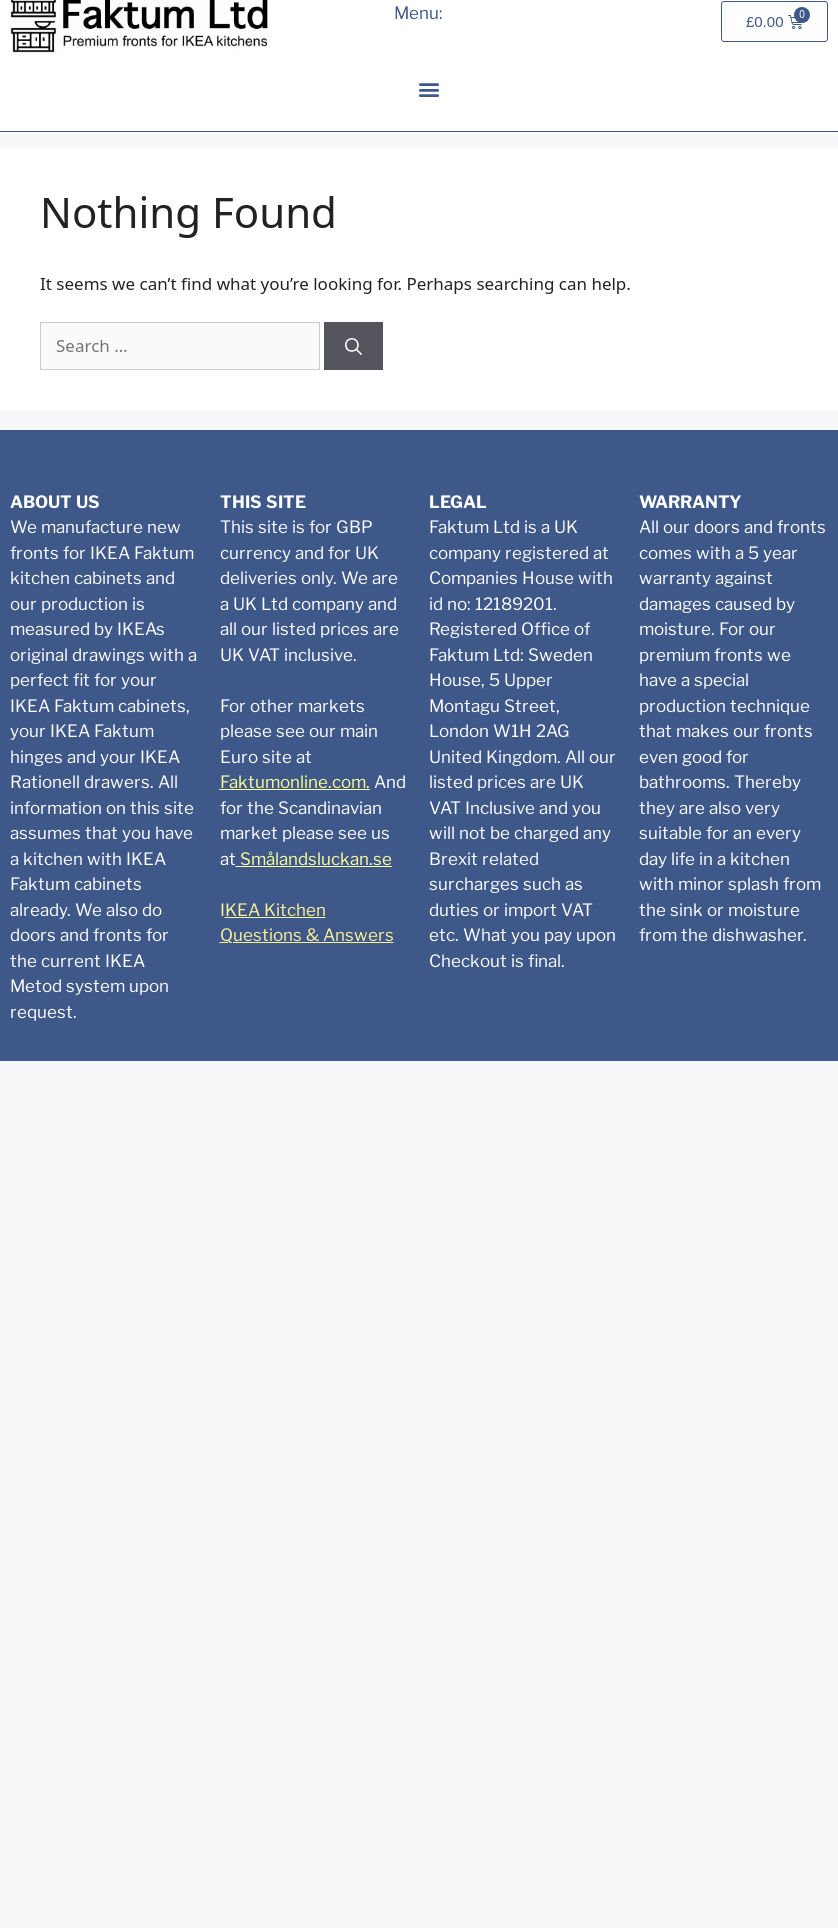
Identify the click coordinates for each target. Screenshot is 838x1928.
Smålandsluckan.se (316, 859)
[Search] (353, 346)
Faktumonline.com (293, 782)
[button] (428, 88)
